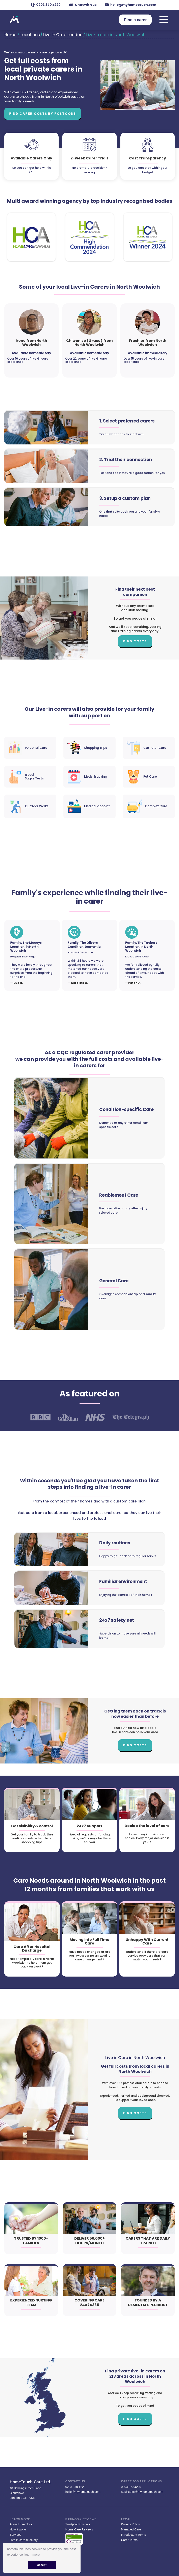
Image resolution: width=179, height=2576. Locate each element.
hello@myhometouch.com (130, 4)
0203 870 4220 (46, 4)
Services (15, 2534)
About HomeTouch (22, 2524)
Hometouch (14, 20)
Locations (30, 34)
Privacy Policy (130, 2524)
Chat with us (83, 4)
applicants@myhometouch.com (142, 2491)
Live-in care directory (24, 2540)
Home (10, 34)
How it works (18, 2529)
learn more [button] (32, 2554)
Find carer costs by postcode (42, 113)
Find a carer (135, 20)
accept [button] (42, 2565)
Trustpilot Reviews (77, 2524)
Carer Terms (129, 2540)
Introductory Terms (133, 2534)
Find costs (135, 641)
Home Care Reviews (79, 2529)
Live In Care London (62, 34)
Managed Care (131, 2529)
